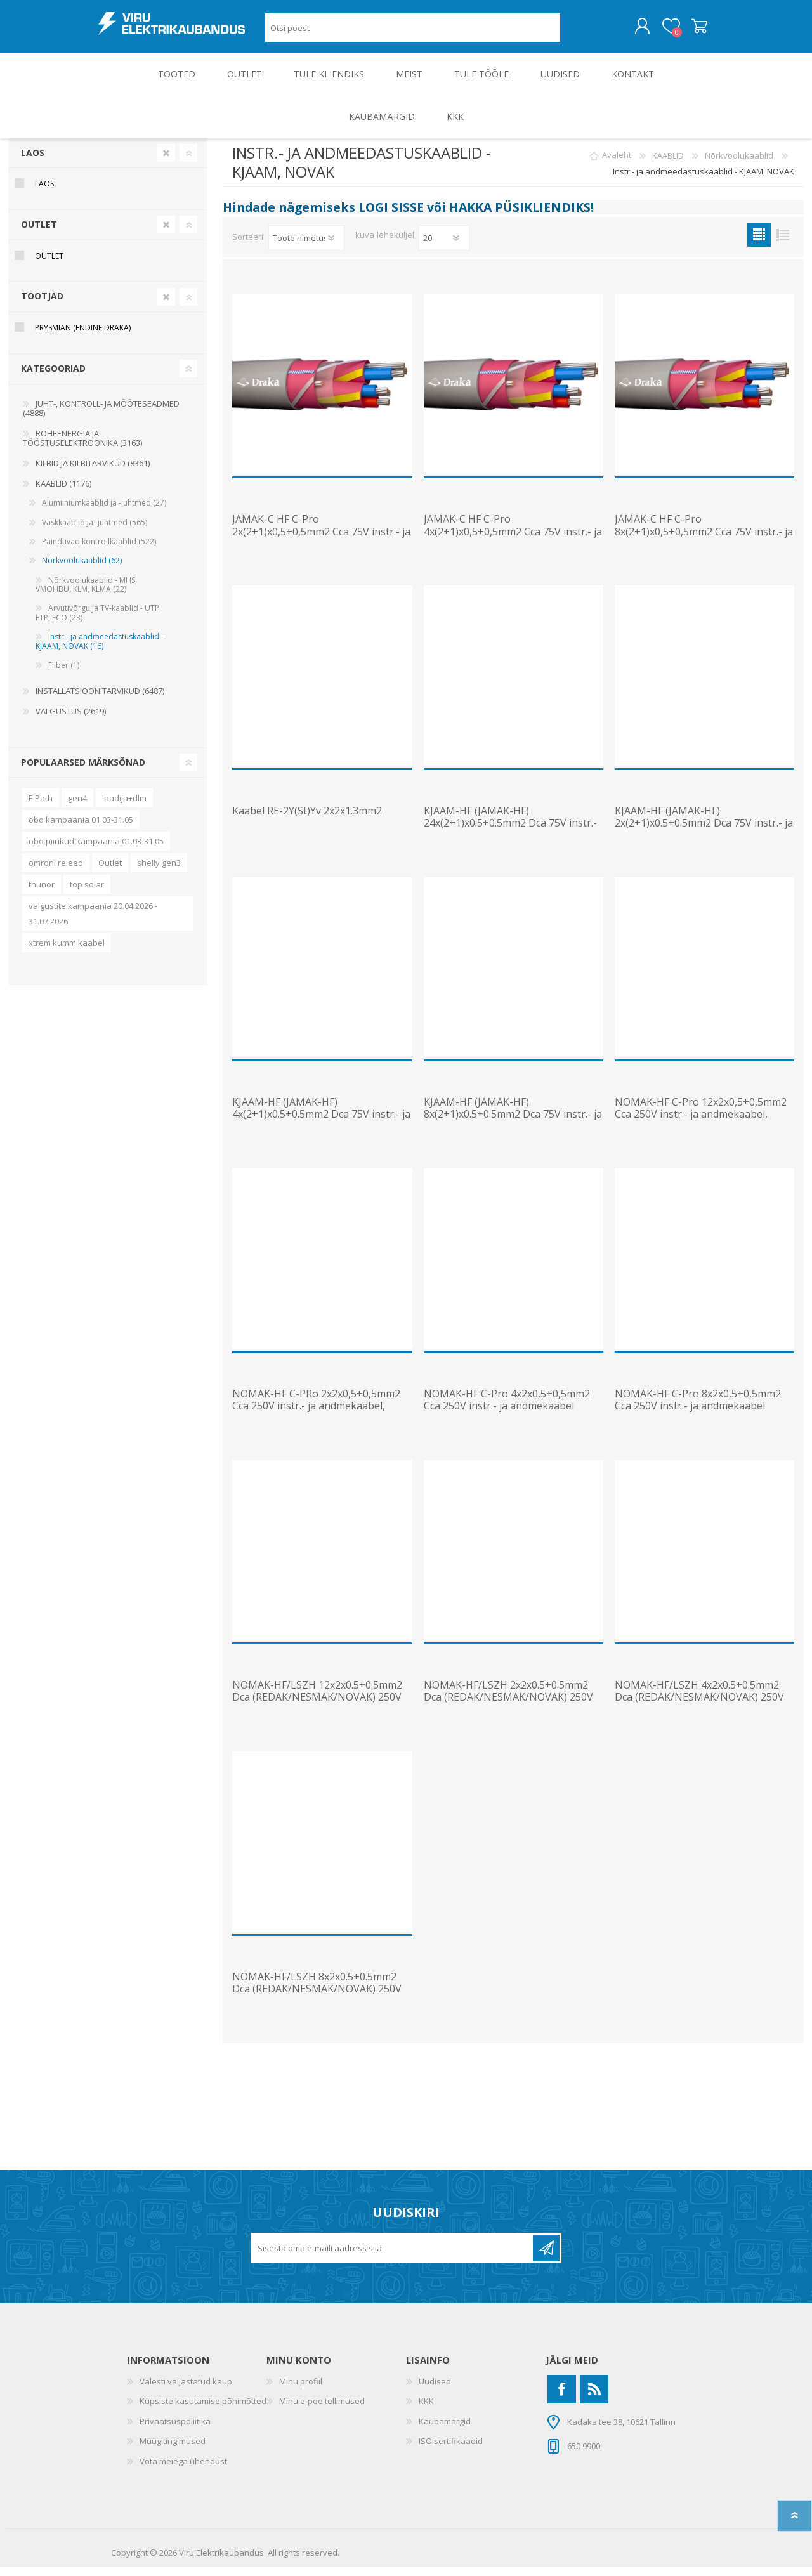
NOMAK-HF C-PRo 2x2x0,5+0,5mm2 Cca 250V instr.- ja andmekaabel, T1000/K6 (316, 1415)
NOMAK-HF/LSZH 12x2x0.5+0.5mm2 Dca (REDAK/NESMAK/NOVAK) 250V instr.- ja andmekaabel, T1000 (317, 1706)
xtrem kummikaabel (67, 951)
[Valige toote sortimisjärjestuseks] (306, 246)
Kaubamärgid (445, 2430)
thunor (42, 893)
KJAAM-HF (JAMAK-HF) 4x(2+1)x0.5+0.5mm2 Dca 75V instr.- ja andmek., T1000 (321, 1123)
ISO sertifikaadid (451, 2449)
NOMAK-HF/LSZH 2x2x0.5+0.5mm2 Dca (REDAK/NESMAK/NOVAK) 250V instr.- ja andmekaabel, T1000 (508, 1706)
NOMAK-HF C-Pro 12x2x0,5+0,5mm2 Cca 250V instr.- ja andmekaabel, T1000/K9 (701, 1123)
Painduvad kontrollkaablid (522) (99, 550)
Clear (166, 162)
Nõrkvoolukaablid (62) (82, 569)
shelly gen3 (159, 871)
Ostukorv (686, 31)
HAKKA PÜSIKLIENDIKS (520, 216)
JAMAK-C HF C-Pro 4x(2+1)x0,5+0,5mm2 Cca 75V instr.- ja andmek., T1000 (513, 540)
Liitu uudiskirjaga (546, 2257)
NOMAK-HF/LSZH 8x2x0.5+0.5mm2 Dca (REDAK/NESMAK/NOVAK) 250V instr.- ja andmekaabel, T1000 (317, 1998)
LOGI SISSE (391, 216)
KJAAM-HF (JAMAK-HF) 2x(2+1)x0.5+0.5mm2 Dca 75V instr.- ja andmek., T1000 (704, 832)
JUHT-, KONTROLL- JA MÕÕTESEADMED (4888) (101, 417)
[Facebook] (561, 2398)
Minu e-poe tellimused (322, 2410)
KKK (426, 2410)
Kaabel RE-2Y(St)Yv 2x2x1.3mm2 (307, 820)
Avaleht (616, 164)
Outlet (110, 871)
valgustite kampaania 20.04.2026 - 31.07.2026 (93, 922)
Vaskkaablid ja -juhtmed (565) (94, 531)
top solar (87, 893)
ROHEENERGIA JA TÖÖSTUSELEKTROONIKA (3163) (82, 447)
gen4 (77, 807)
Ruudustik (759, 244)
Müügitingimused (173, 2449)
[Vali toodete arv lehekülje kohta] (444, 246)
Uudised (435, 2390)
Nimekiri (782, 244)
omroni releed (56, 871)
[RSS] (594, 2398)
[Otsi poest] (412, 32)
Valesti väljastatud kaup (186, 2390)
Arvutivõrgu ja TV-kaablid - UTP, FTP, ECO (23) (98, 621)
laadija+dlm (124, 807)
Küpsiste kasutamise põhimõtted (203, 2410)
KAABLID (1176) (63, 492)
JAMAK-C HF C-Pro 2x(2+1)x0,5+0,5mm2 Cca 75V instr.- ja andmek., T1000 (321, 540)
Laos (32, 161)
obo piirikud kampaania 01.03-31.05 (96, 850)
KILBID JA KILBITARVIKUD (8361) (93, 472)
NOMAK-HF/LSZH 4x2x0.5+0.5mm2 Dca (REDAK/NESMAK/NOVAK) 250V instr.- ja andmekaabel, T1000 (699, 1706)
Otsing (574, 32)
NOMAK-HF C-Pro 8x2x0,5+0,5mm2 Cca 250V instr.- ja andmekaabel (698, 1409)
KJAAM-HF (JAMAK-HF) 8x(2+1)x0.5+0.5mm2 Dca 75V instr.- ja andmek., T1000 (513, 1123)
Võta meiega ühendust (183, 2470)
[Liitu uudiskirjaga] (392, 2257)
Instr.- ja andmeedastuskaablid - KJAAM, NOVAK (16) (100, 650)
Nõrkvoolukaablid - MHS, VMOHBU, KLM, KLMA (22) (86, 593)
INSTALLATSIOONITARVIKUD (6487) (100, 699)
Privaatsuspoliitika (175, 2430)
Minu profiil (300, 2390)
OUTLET (39, 233)
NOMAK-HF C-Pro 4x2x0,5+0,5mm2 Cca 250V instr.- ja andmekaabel (507, 1409)
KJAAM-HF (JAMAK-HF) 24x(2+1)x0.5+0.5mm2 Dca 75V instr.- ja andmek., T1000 (510, 832)
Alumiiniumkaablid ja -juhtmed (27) (104, 511)
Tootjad (42, 305)
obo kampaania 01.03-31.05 (81, 828)
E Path (41, 807)
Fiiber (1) (63, 674)
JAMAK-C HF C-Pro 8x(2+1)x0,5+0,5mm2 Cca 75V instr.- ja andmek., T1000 (704, 540)
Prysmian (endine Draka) (83, 336)
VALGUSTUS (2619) (71, 720)
